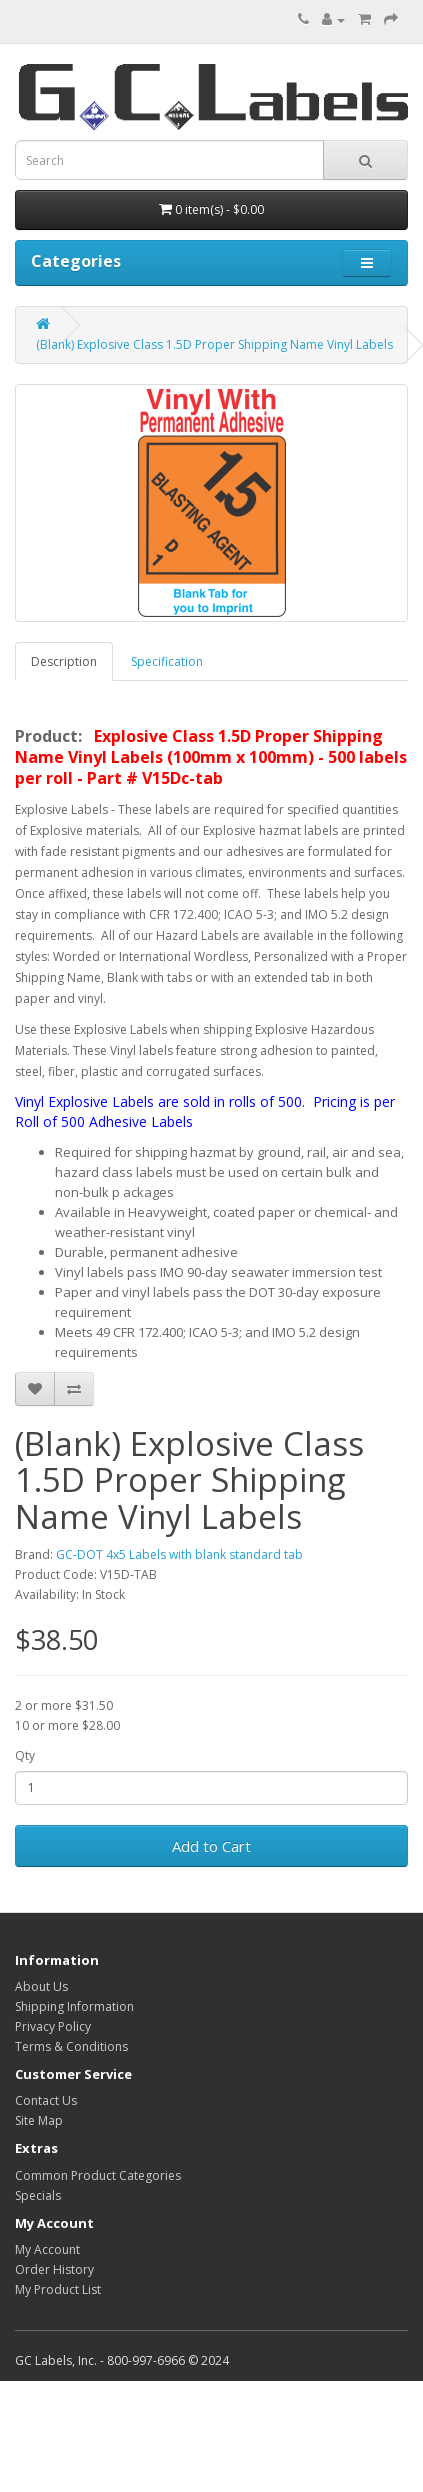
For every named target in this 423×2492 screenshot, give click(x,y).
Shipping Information (74, 2006)
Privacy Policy (53, 2026)
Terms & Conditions (71, 2046)
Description (64, 661)
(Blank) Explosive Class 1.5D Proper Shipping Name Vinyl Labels (214, 344)
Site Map (39, 2120)
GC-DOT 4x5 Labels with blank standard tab (179, 1554)
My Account (47, 2249)
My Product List (58, 2289)
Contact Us (46, 2100)
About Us (41, 1986)
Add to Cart (211, 1846)
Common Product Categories (98, 2175)
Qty (25, 1755)
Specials (38, 2195)
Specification (167, 661)
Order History (54, 2269)
